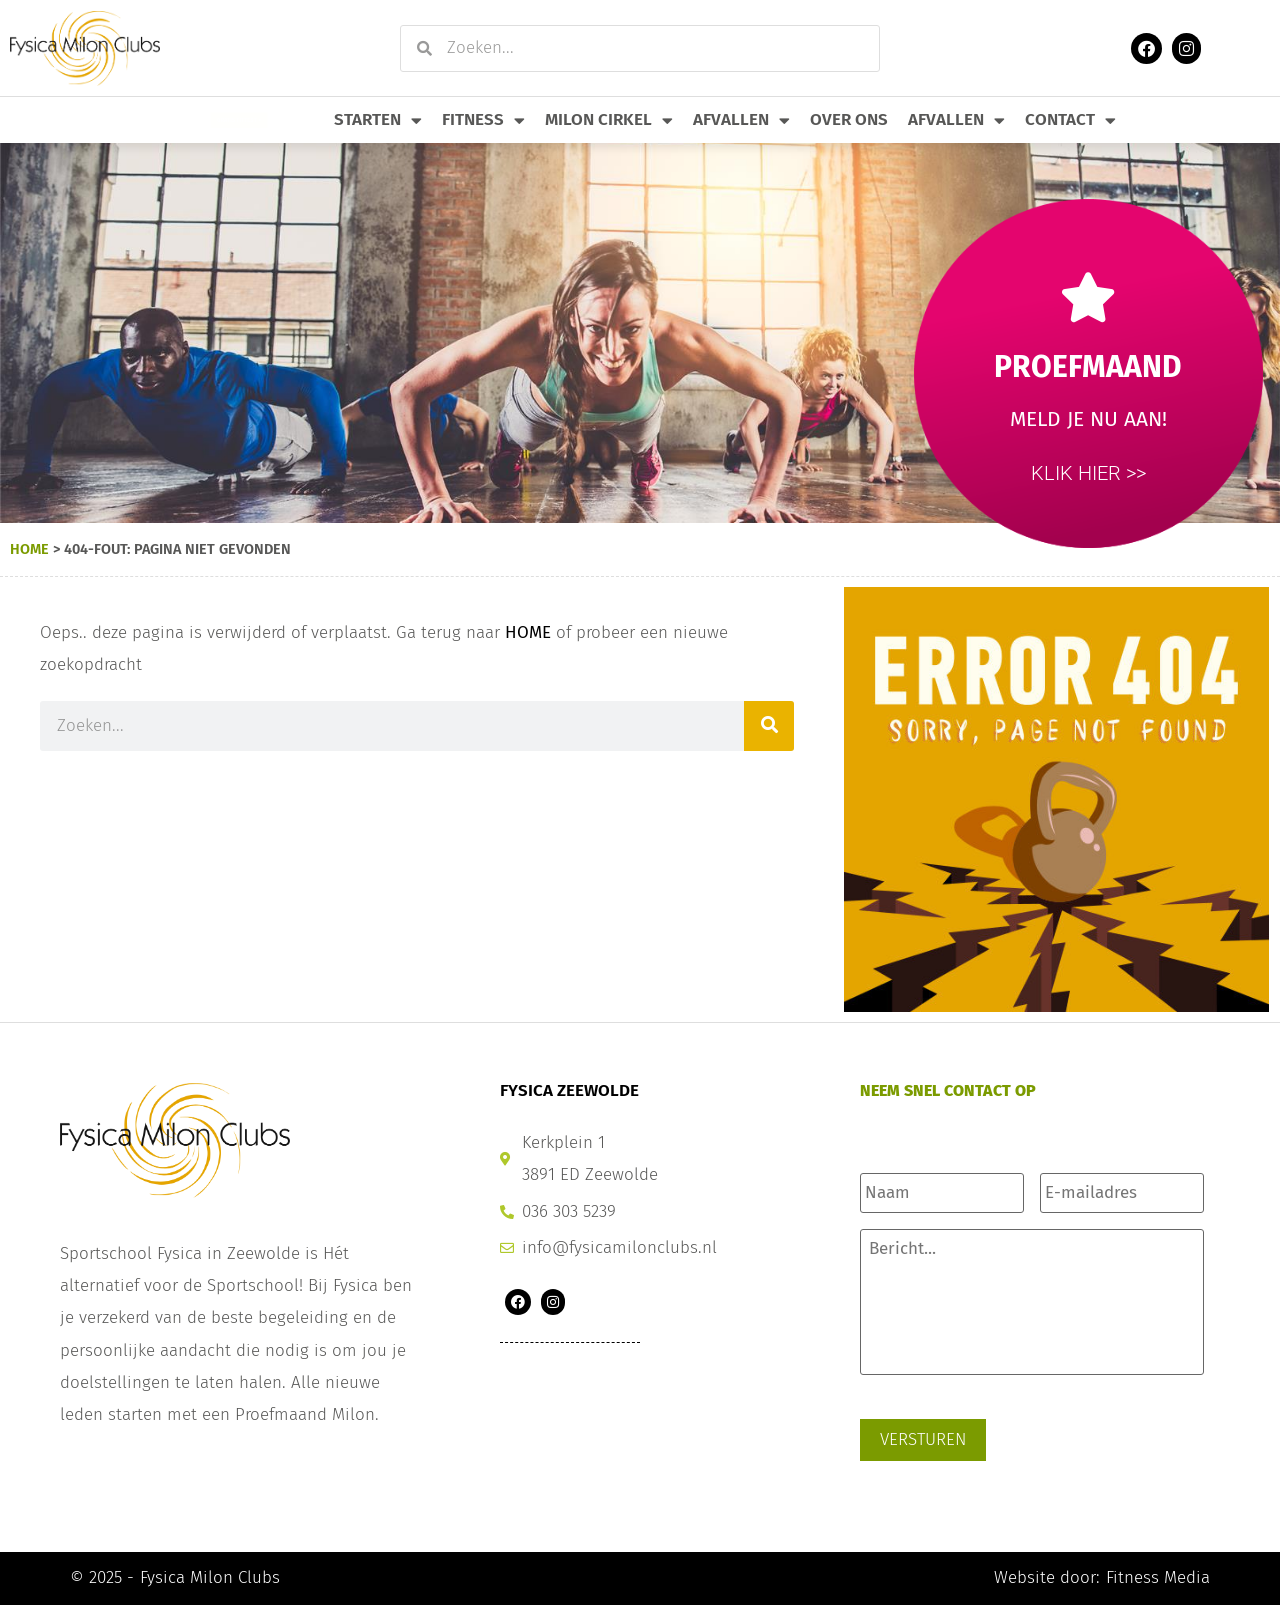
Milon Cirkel (609, 120)
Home (29, 549)
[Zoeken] (769, 726)
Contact (1070, 120)
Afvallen (741, 120)
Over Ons (849, 119)
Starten (378, 120)
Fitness (483, 120)
